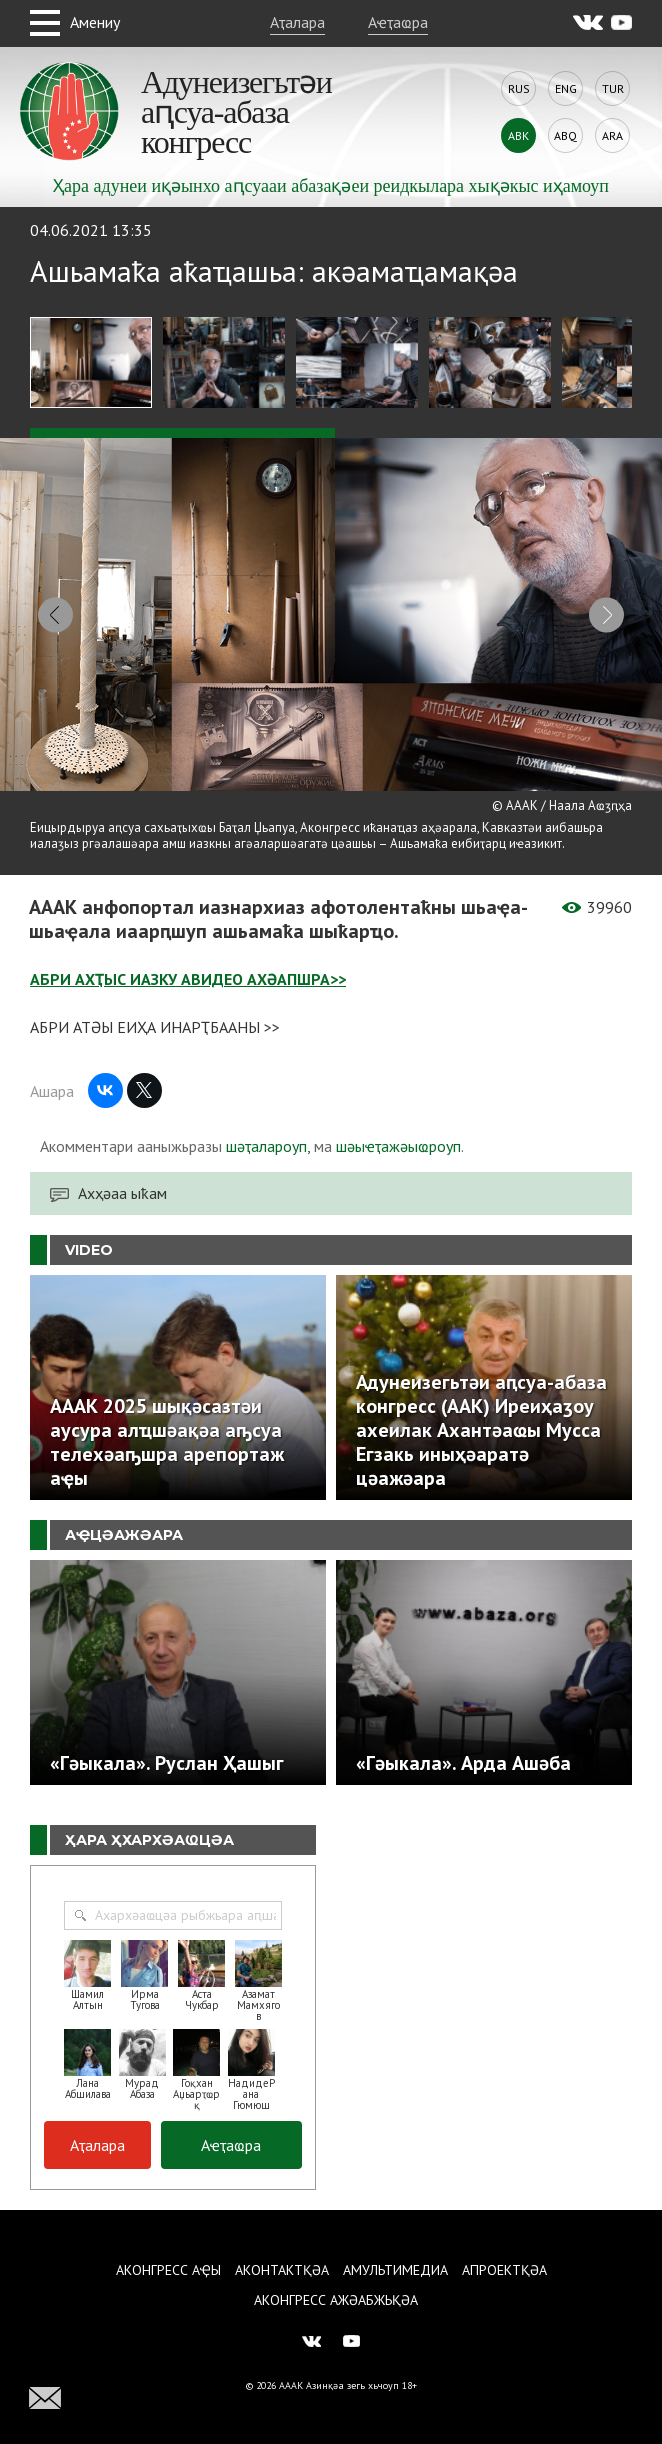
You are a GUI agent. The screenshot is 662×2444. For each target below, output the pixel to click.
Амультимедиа (395, 2270)
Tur (613, 88)
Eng (566, 88)
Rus (519, 88)
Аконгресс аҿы (168, 2270)
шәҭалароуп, (268, 1146)
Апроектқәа (504, 2270)
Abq (565, 135)
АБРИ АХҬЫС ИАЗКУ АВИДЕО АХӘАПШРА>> (188, 979)
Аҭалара (297, 22)
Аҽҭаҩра (398, 22)
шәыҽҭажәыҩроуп (398, 1146)
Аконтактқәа (282, 2270)
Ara (612, 135)
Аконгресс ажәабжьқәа (336, 2300)
